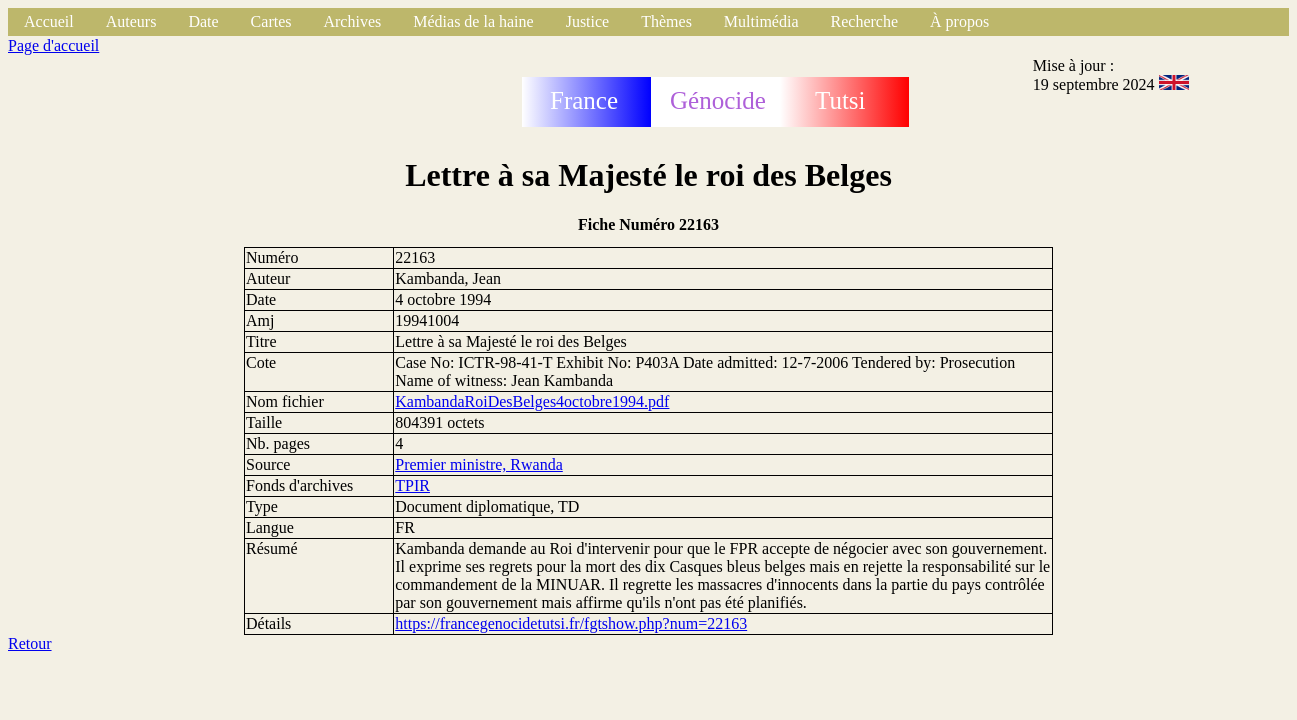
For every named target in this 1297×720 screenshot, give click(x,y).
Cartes (271, 21)
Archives (352, 21)
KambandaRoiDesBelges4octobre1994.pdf (532, 401)
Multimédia (761, 21)
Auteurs (131, 21)
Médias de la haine (473, 21)
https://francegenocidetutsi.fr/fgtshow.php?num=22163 (571, 623)
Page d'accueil (53, 45)
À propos (959, 21)
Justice (588, 21)
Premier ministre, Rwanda (479, 464)
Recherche (865, 21)
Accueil (49, 21)
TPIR (412, 485)
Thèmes (666, 21)
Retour (30, 643)
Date (203, 21)
